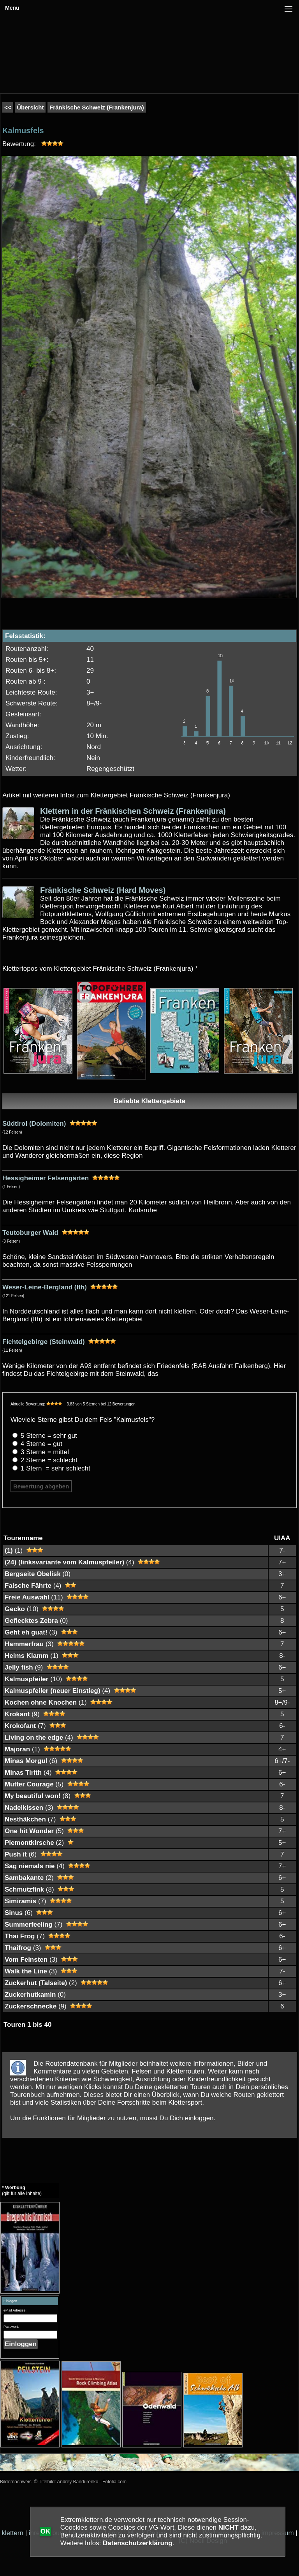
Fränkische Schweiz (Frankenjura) (96, 107)
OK (45, 2531)
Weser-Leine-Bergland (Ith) (44, 1287)
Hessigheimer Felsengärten (45, 1178)
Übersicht (30, 107)
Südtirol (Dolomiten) (34, 1123)
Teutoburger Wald (30, 1232)
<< (7, 107)
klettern (12, 2533)
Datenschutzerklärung (137, 2543)
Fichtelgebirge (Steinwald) (43, 1341)
